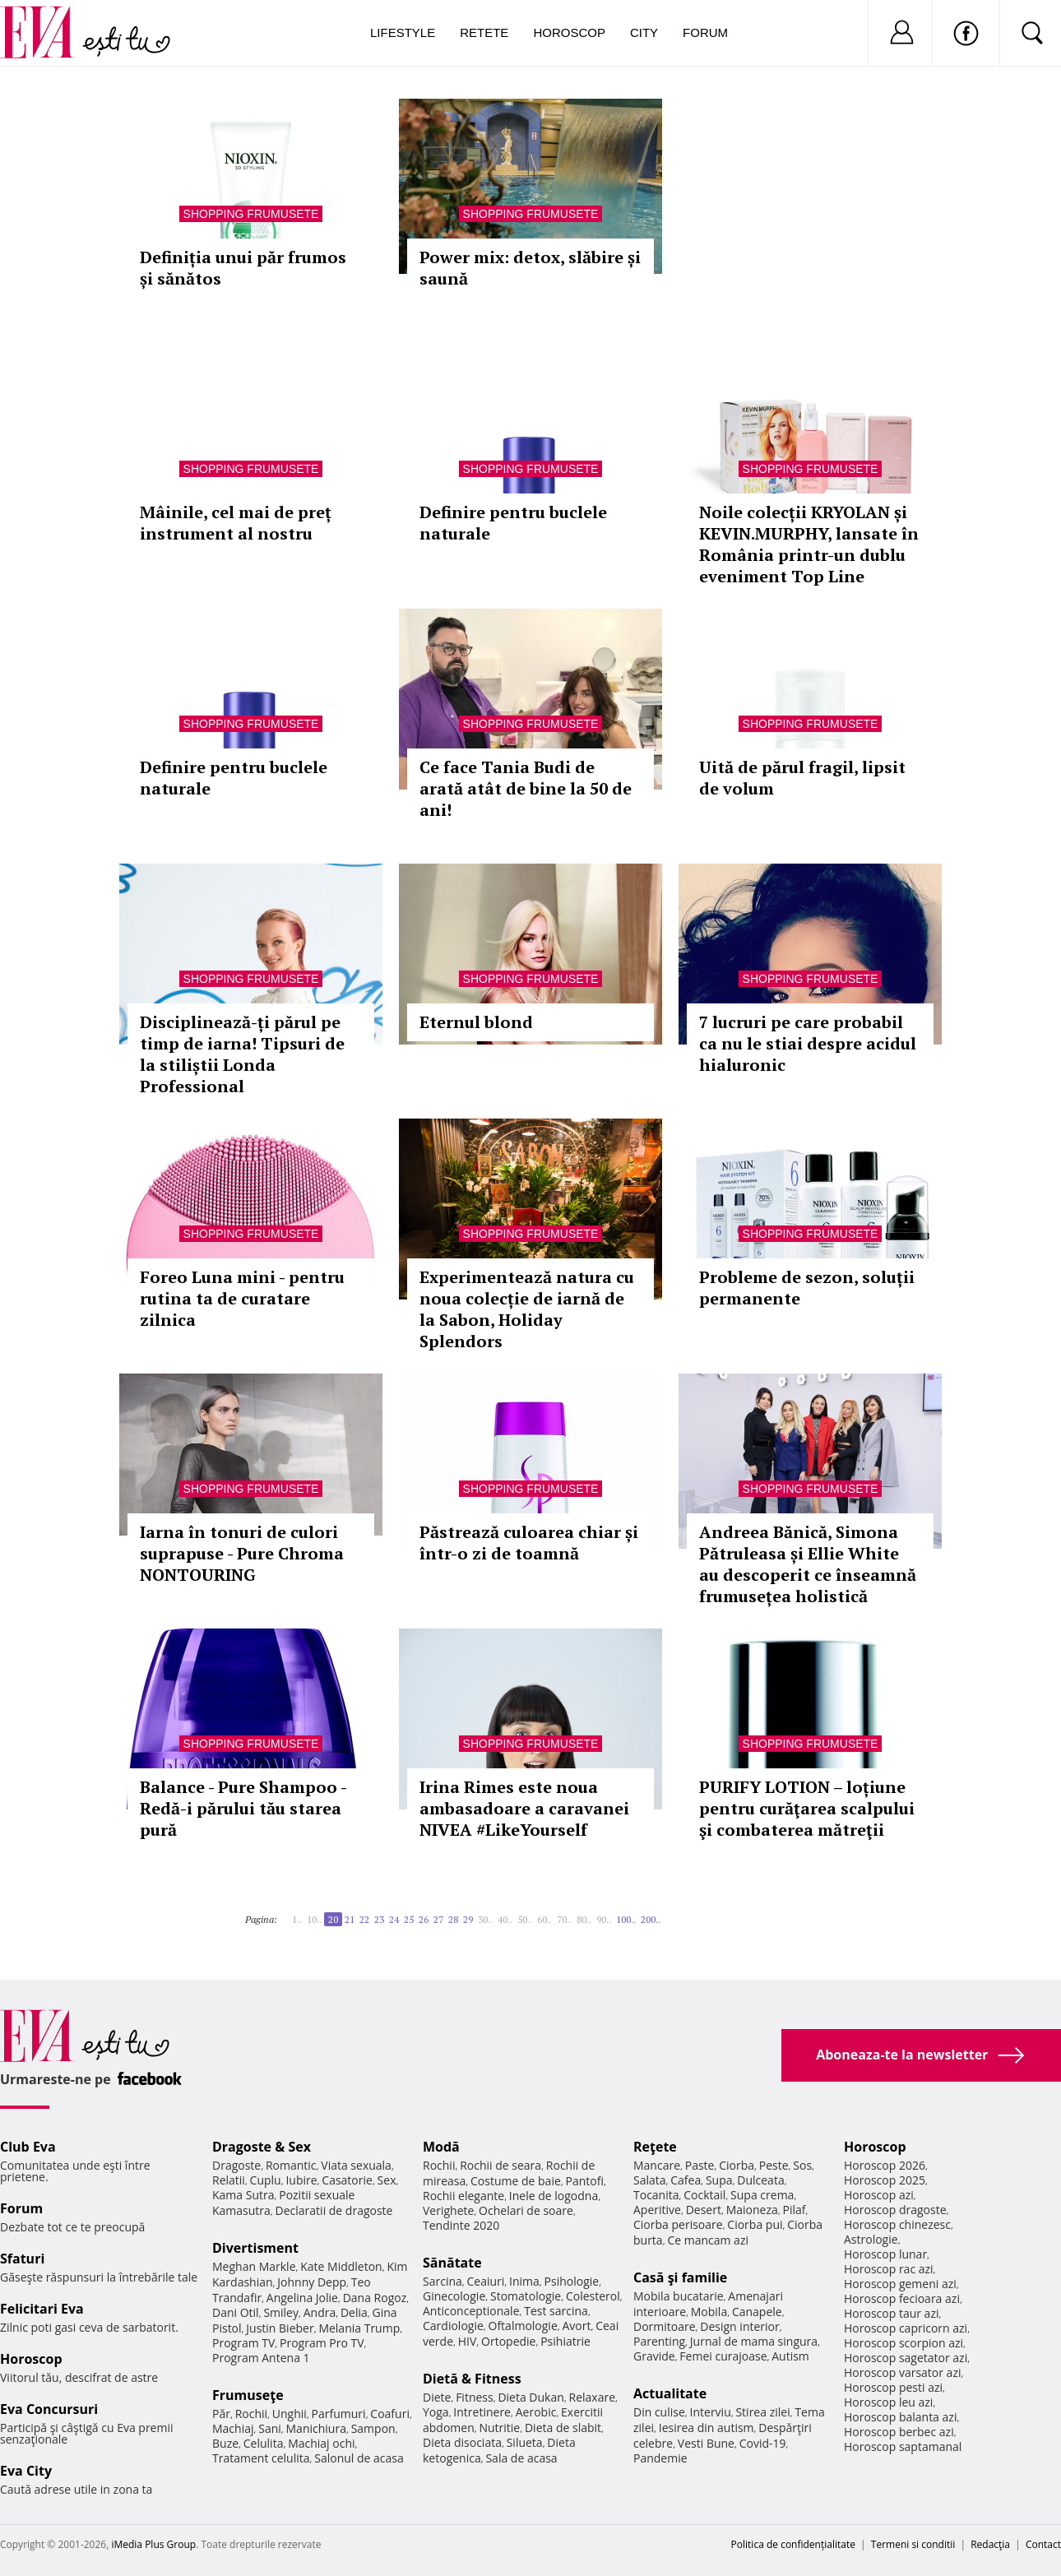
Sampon (373, 2428)
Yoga (436, 2412)
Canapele (757, 2311)
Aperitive (657, 2209)
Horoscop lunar (885, 2254)
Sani (269, 2428)
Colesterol (593, 2296)
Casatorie (347, 2180)
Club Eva (28, 2147)
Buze (225, 2443)
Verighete (448, 2210)
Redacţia (990, 2544)
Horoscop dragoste (895, 2209)
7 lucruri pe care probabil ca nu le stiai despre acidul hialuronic (807, 1043)
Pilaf (793, 2209)
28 (453, 1919)
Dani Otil (235, 2312)
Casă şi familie (680, 2277)
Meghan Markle (254, 2266)
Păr (221, 2413)
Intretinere (482, 2412)
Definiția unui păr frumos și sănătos (243, 268)
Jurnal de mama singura (754, 2341)
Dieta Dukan (530, 2397)
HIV (467, 2341)
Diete (437, 2397)
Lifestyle (402, 32)
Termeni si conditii (913, 2544)
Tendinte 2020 (461, 2225)
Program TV (243, 2343)
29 (468, 1919)
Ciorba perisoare (678, 2224)
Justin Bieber (279, 2328)
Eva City (26, 2471)
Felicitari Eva (42, 2309)
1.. (297, 1919)
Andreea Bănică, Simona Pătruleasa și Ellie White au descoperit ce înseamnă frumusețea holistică (807, 1564)
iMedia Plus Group (153, 2544)
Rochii (251, 2413)
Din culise (659, 2412)
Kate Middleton (341, 2266)
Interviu (710, 2412)
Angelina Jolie (302, 2297)
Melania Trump (359, 2328)
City (644, 32)
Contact (1043, 2544)
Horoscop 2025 (884, 2180)
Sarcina (442, 2281)
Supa (719, 2180)
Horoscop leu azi (888, 2402)
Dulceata (760, 2180)
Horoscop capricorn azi (905, 2328)
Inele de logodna (553, 2195)
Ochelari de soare (526, 2210)
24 (394, 1919)
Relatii (228, 2180)
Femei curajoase (723, 2356)
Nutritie (499, 2427)
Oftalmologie (523, 2325)
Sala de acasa (521, 2458)
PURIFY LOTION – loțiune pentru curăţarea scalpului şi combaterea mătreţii (807, 1808)
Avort (576, 2325)
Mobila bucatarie (678, 2296)
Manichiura (316, 2428)
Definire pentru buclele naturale (513, 522)
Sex (387, 2180)
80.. (584, 1919)
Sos (802, 2165)
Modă (441, 2147)
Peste (774, 2165)
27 (438, 1919)
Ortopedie (508, 2341)
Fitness (474, 2397)
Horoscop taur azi (891, 2313)
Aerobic (536, 2412)
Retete (484, 32)
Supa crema (762, 2195)
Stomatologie (525, 2296)
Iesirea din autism (706, 2427)
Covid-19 (762, 2443)
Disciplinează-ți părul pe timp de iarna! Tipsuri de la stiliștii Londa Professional (242, 1054)
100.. (626, 1919)
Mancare (656, 2165)
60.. (544, 1919)
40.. (505, 1919)
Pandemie (660, 2458)
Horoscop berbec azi (899, 2431)
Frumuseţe (248, 2395)
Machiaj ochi (321, 2443)
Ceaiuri (486, 2281)
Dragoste (236, 2165)
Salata (649, 2180)
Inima (524, 2281)
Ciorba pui (754, 2224)
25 (409, 1919)
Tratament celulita (261, 2458)
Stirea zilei (762, 2412)
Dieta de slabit (563, 2427)
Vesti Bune (706, 2443)
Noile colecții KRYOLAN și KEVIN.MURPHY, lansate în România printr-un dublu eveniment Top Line (809, 544)
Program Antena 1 (261, 2357)
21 (349, 1919)
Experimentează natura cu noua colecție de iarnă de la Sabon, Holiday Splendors (526, 1309)
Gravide (654, 2356)
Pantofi (585, 2181)
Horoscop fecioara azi (902, 2298)
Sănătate (452, 2263)
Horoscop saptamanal (902, 2446)
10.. (314, 1919)
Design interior (739, 2326)
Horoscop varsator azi (902, 2372)
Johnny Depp (311, 2282)
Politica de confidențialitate (793, 2544)
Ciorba (736, 2165)
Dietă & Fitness (472, 2379)
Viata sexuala (356, 2165)
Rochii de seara (500, 2165)
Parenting (659, 2341)
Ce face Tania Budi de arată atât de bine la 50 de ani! (525, 788)
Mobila (709, 2311)
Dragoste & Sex (261, 2147)
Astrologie (871, 2239)
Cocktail (704, 2195)
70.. (564, 1919)
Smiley (281, 2312)
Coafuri (390, 2413)
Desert (703, 2209)
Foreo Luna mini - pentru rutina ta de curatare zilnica (242, 1298)
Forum (705, 32)
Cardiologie (453, 2325)
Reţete (655, 2147)
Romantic (291, 2165)
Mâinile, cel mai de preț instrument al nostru (235, 522)
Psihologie (572, 2281)
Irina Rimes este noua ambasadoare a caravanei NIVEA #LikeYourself (524, 1808)
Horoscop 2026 (884, 2165)
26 (424, 1919)
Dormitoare (664, 2326)
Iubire (301, 2180)
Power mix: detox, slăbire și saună (530, 268)
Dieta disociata (462, 2442)
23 (379, 1919)
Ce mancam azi (707, 2240)
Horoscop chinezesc (897, 2224)
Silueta (525, 2442)
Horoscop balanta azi (900, 2417)
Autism (790, 2356)
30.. (485, 1919)
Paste (700, 2165)
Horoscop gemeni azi (900, 2283)
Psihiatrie (565, 2341)
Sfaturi (22, 2258)
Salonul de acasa (359, 2458)
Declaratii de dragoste (334, 2210)
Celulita (263, 2443)
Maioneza (752, 2209)
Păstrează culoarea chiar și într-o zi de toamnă (528, 1542)
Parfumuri (339, 2413)
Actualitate (670, 2393)
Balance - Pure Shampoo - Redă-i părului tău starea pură (243, 1808)
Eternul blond (476, 1022)
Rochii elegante (463, 2195)
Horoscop (569, 32)
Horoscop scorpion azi (903, 2343)
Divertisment (255, 2248)
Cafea (685, 2180)
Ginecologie (454, 2296)
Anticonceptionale (471, 2311)
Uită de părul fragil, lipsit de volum (802, 777)
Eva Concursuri (49, 2409)
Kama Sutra (243, 2195)
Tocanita (656, 2195)
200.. (650, 1919)
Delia (354, 2312)
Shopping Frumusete (251, 213)
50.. (524, 1919)
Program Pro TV (322, 2343)
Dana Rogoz (375, 2297)
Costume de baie (515, 2181)
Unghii (289, 2413)
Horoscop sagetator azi (905, 2357)
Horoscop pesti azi (893, 2387)
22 (364, 1919)
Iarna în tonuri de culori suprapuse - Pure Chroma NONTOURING (242, 1553)
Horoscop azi (879, 2195)
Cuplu (265, 2180)
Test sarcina (556, 2311)
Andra (319, 2312)
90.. (603, 1919)
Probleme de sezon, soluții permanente (807, 1287)
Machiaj (233, 2428)
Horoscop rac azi (889, 2269)
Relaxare (592, 2397)
